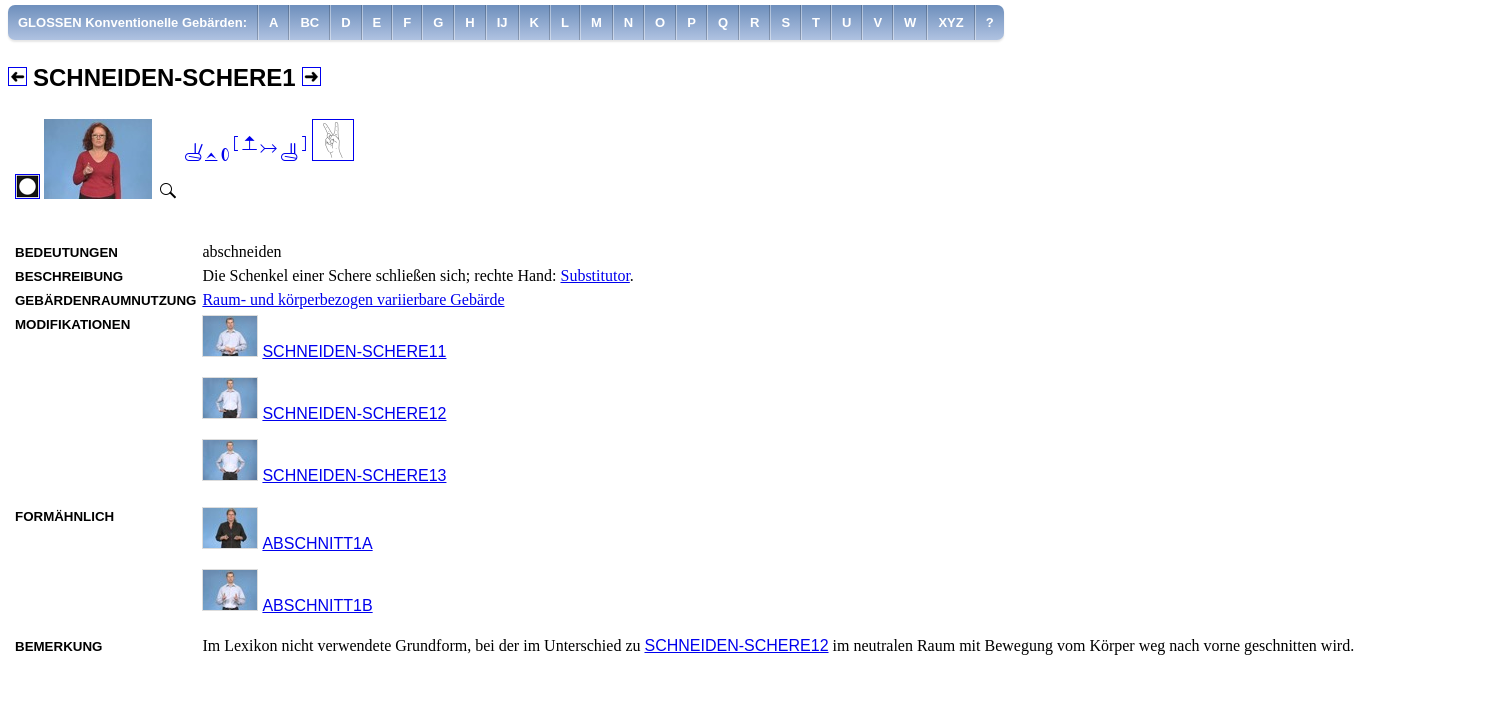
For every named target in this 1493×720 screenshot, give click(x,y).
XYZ (950, 22)
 (245, 150)
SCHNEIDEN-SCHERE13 (354, 475)
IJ (502, 22)
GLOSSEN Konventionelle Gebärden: (132, 22)
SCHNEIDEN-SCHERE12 (354, 413)
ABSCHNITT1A (317, 543)
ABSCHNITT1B (317, 605)
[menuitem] (133, 22)
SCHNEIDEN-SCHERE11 (354, 351)
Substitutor (594, 275)
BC (309, 22)
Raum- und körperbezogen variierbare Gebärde (353, 299)
